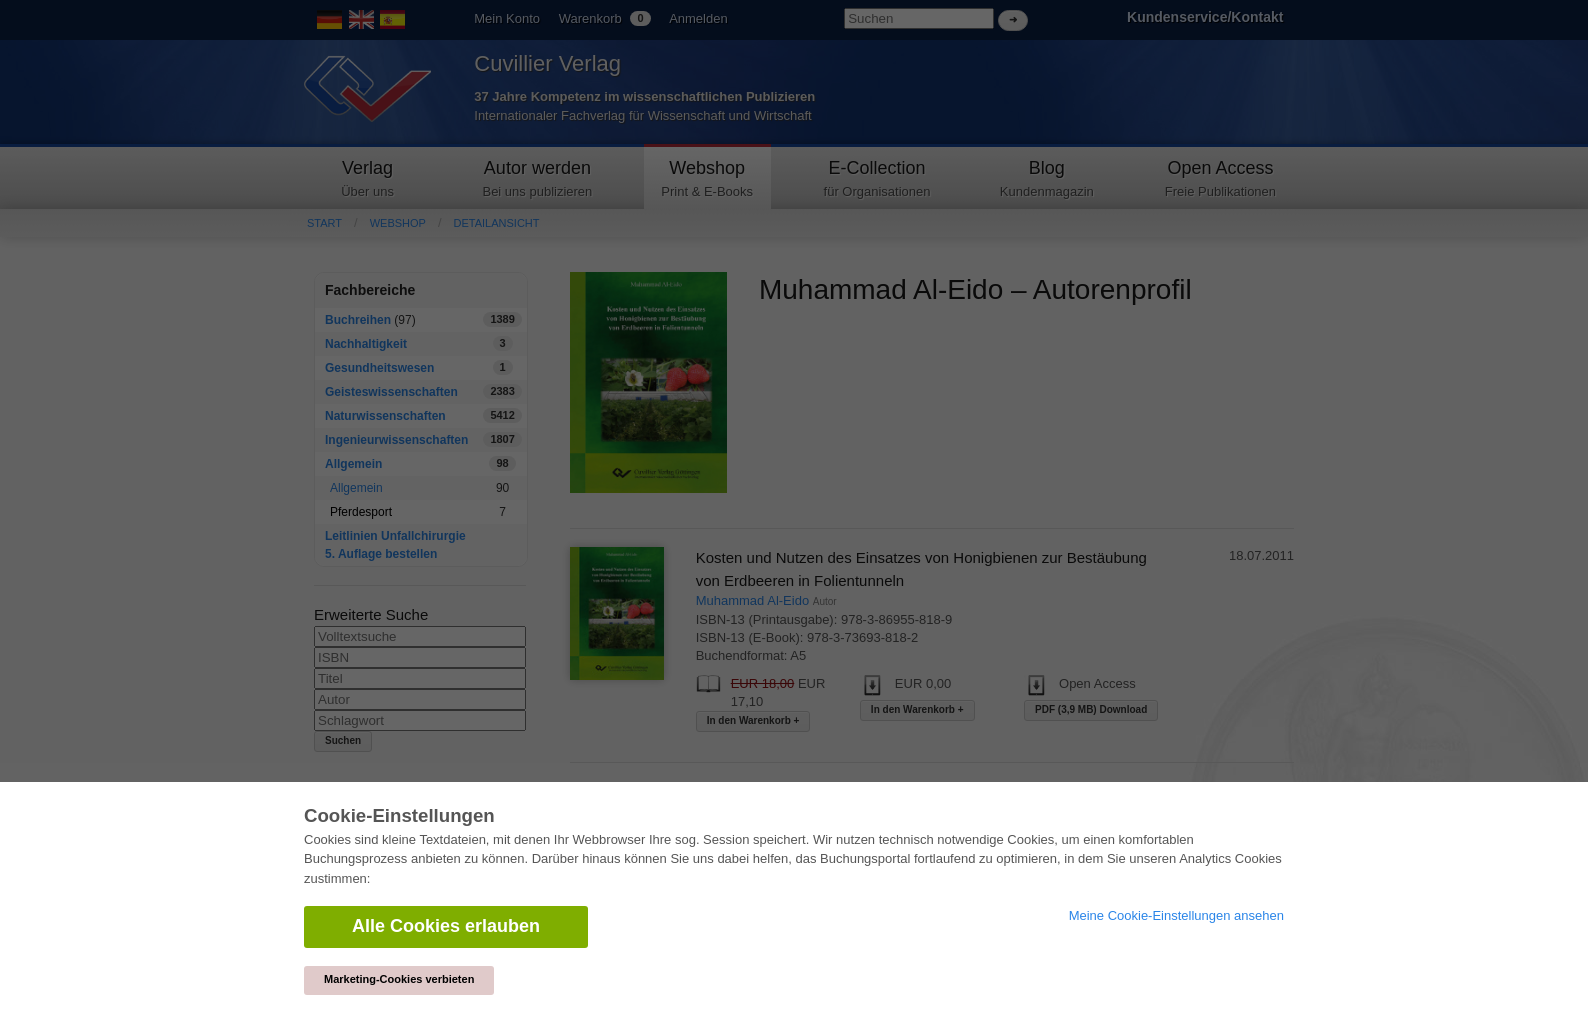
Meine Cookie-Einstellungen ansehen (1176, 915)
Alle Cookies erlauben (446, 926)
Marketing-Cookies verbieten (399, 979)
